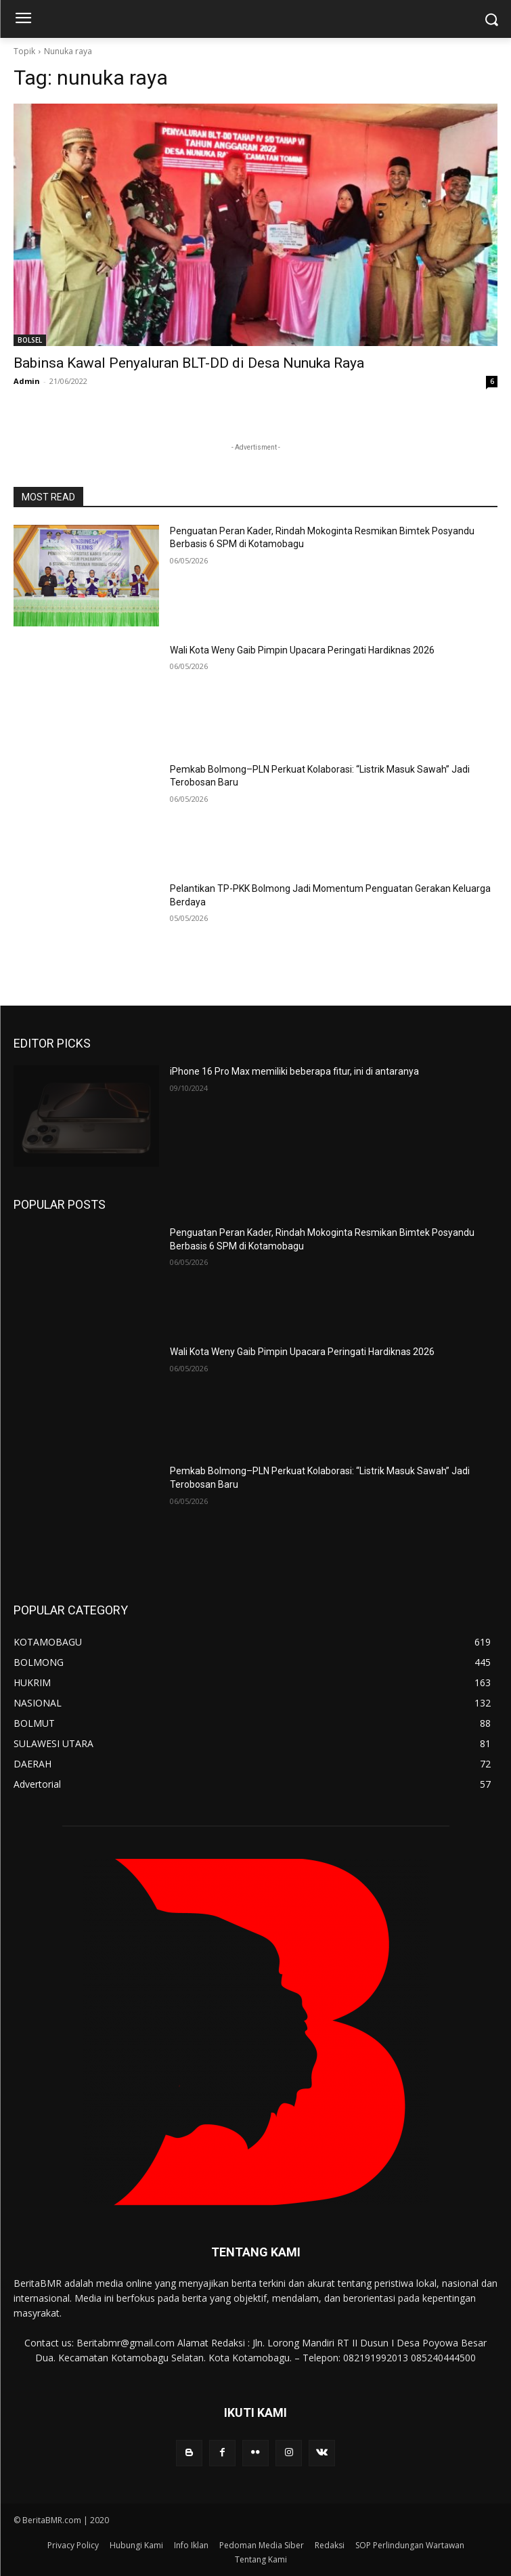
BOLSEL (30, 340)
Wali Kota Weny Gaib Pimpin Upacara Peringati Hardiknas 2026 (302, 650)
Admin (27, 381)
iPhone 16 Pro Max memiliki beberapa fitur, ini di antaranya (294, 1071)
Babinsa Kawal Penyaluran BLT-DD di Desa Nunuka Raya (189, 363)
